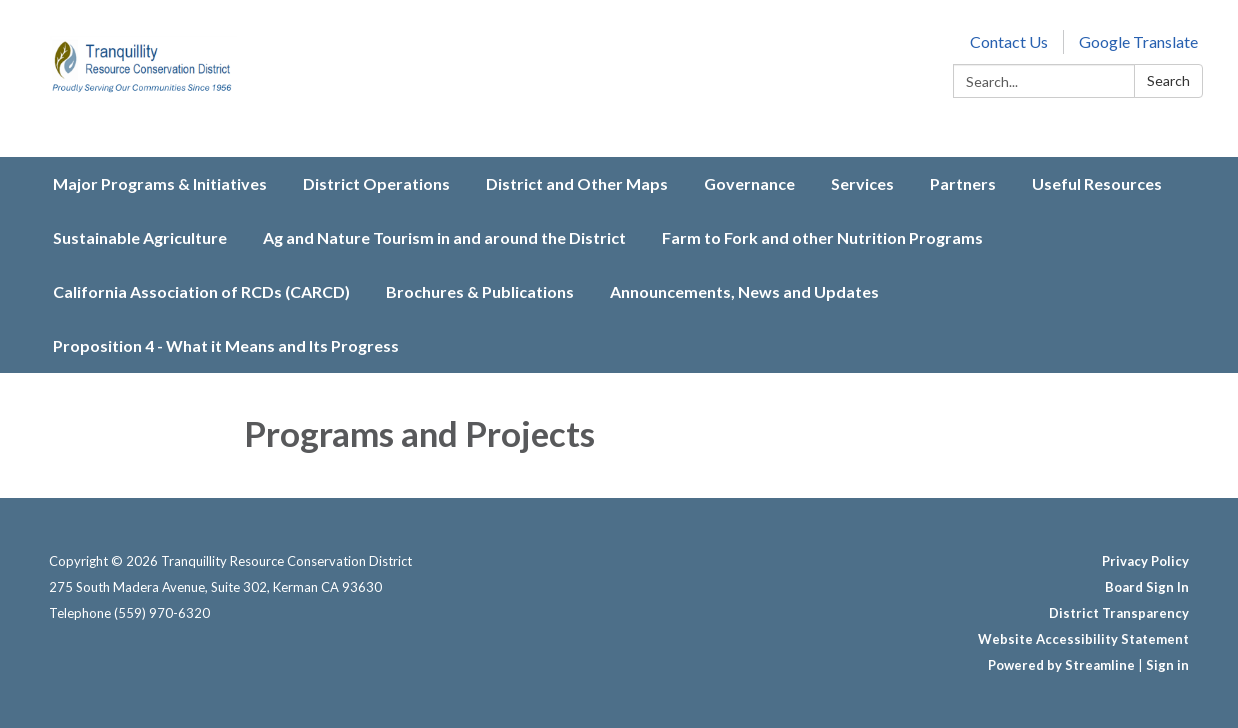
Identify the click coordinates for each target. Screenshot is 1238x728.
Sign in (1167, 665)
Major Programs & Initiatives (160, 183)
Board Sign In (1147, 587)
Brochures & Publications (480, 291)
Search (1168, 80)
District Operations (376, 183)
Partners (963, 183)
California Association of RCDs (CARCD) (201, 291)
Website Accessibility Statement (1083, 639)
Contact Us (1009, 41)
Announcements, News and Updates (744, 291)
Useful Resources (1097, 183)
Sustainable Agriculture (140, 237)
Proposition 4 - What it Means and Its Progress (226, 345)
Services (862, 183)
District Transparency (1119, 613)
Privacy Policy (1145, 561)
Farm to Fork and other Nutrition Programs (822, 237)
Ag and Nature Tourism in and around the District (444, 237)
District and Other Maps (577, 183)
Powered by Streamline (1061, 665)
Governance (749, 183)
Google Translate (1138, 41)
